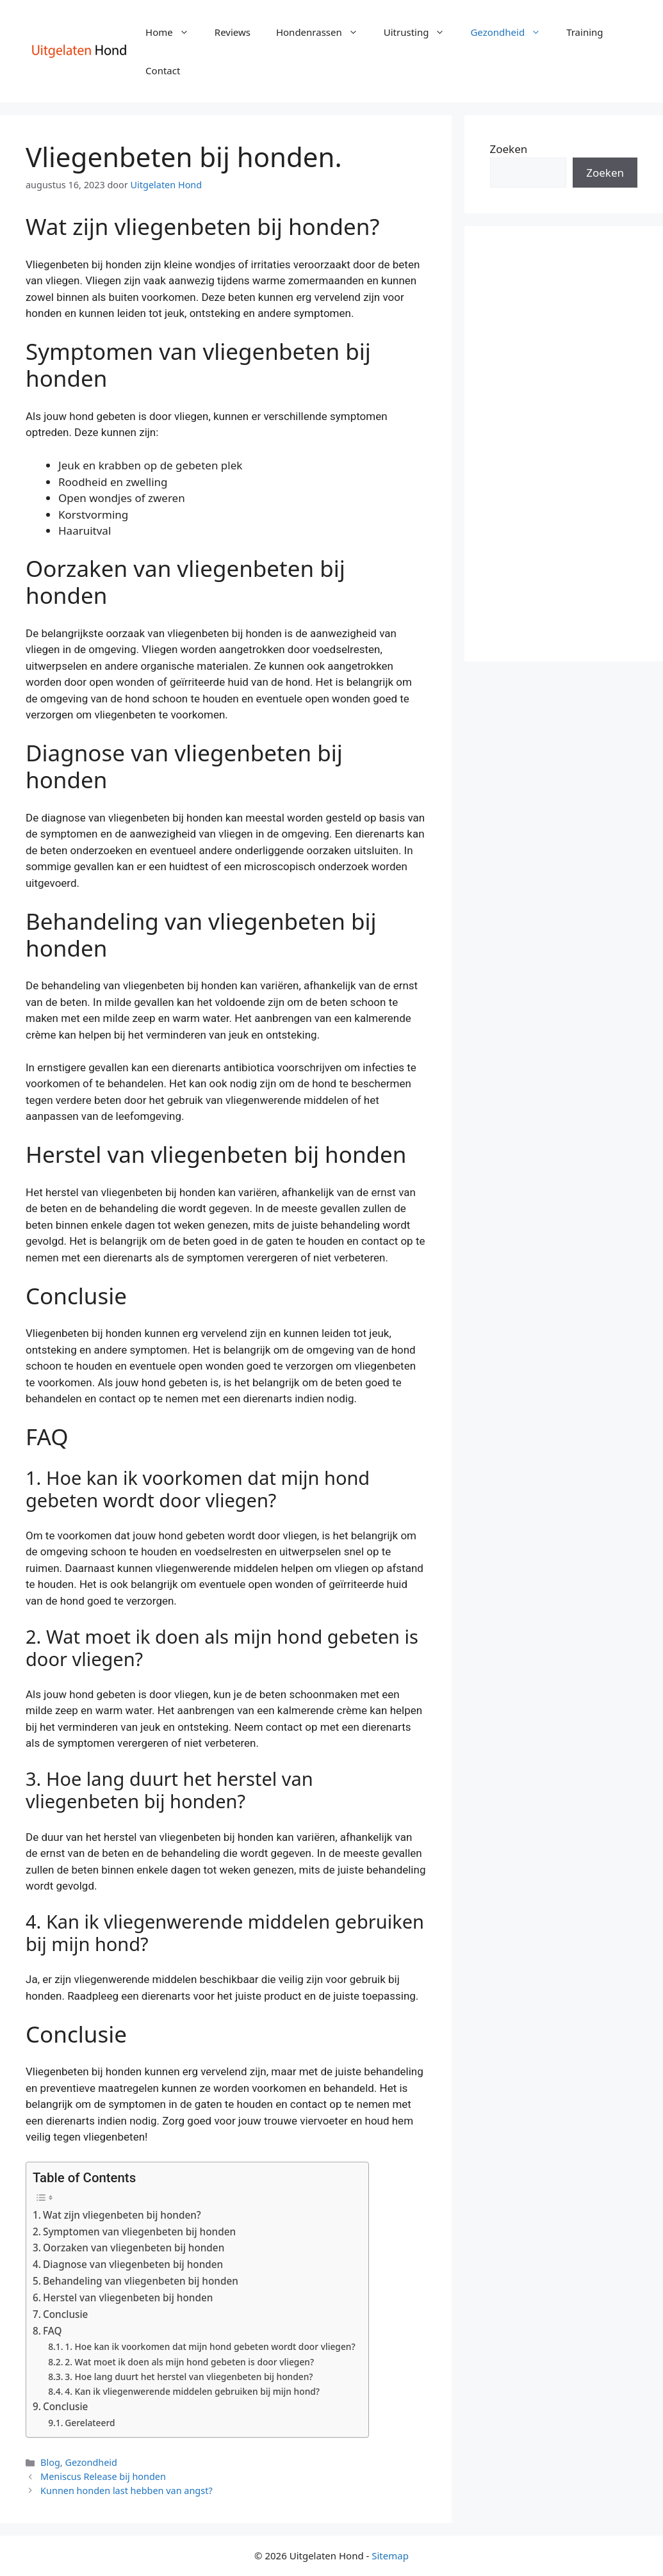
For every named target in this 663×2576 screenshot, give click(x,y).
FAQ (52, 2330)
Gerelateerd (90, 2423)
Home (173, 32)
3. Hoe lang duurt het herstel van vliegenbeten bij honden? (189, 2376)
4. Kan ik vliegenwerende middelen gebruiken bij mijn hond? (192, 2391)
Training (584, 32)
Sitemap (390, 2555)
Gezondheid (511, 32)
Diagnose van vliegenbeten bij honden (133, 2264)
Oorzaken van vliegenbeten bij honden (133, 2247)
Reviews (232, 32)
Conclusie (65, 2314)
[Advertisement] (564, 444)
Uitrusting (421, 32)
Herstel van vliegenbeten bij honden (128, 2297)
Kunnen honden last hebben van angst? (126, 2490)
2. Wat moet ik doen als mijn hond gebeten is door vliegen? (189, 2362)
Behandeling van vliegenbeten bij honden (140, 2280)
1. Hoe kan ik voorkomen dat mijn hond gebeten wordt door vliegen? (210, 2346)
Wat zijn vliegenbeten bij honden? (122, 2214)
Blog (50, 2462)
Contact (162, 70)
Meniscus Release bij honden (103, 2476)
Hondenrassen (323, 32)
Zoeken (509, 149)
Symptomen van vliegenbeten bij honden (139, 2231)
